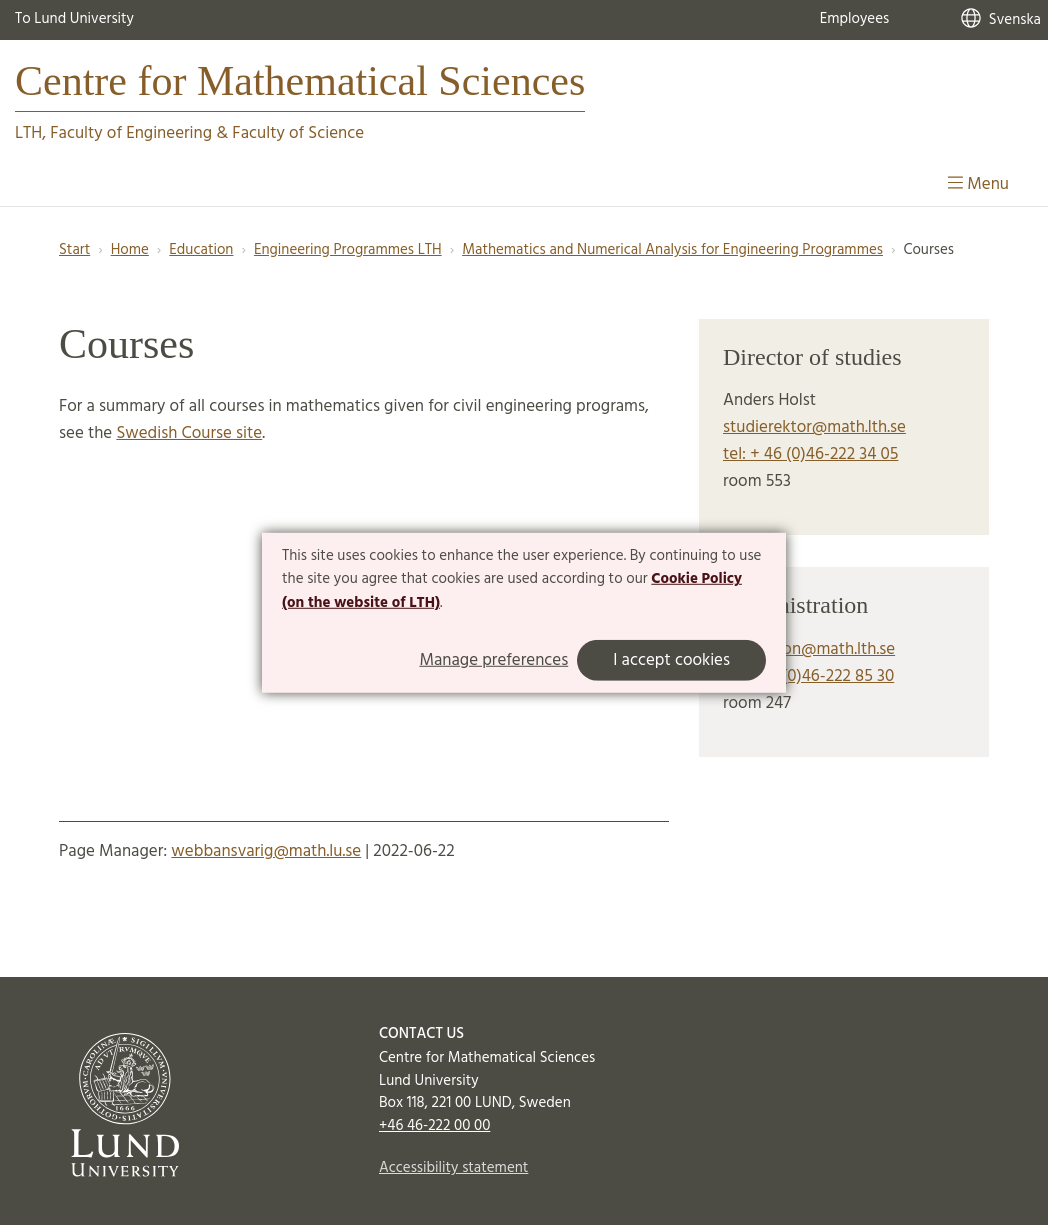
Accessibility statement (453, 1168)
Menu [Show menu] (978, 184)
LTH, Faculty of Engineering (113, 133)
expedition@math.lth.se (809, 649)
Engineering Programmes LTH (348, 250)
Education (201, 250)
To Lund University (74, 19)
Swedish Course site (189, 433)
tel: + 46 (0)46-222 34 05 (810, 454)
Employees (854, 19)
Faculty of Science (298, 133)
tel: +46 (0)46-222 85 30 (808, 676)
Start (74, 250)
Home (130, 250)
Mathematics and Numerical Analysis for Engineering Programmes (672, 250)
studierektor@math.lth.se (814, 427)
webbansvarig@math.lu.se (266, 851)
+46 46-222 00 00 (434, 1126)
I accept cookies (671, 660)
